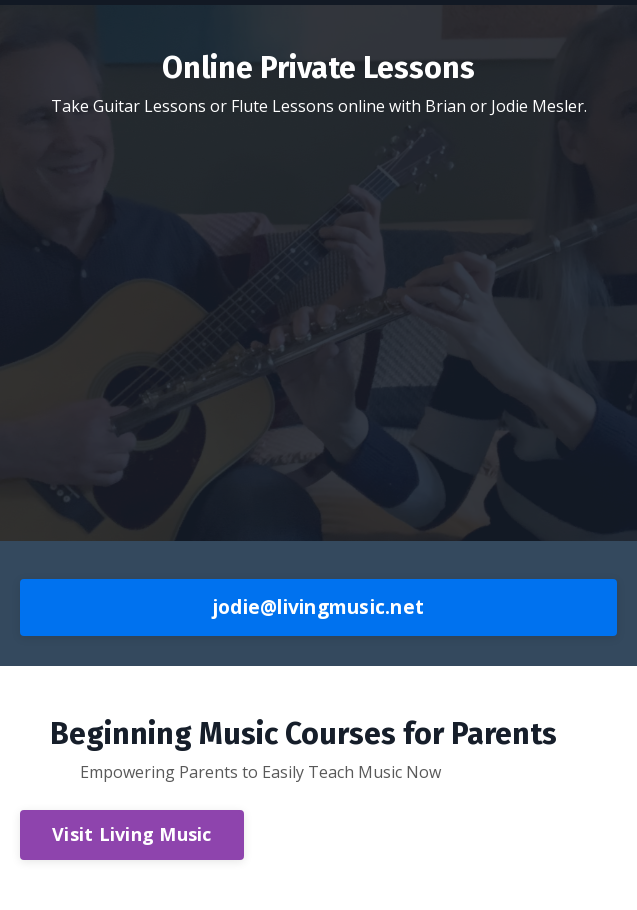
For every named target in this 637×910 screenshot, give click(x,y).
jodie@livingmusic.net (318, 606)
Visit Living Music (132, 834)
